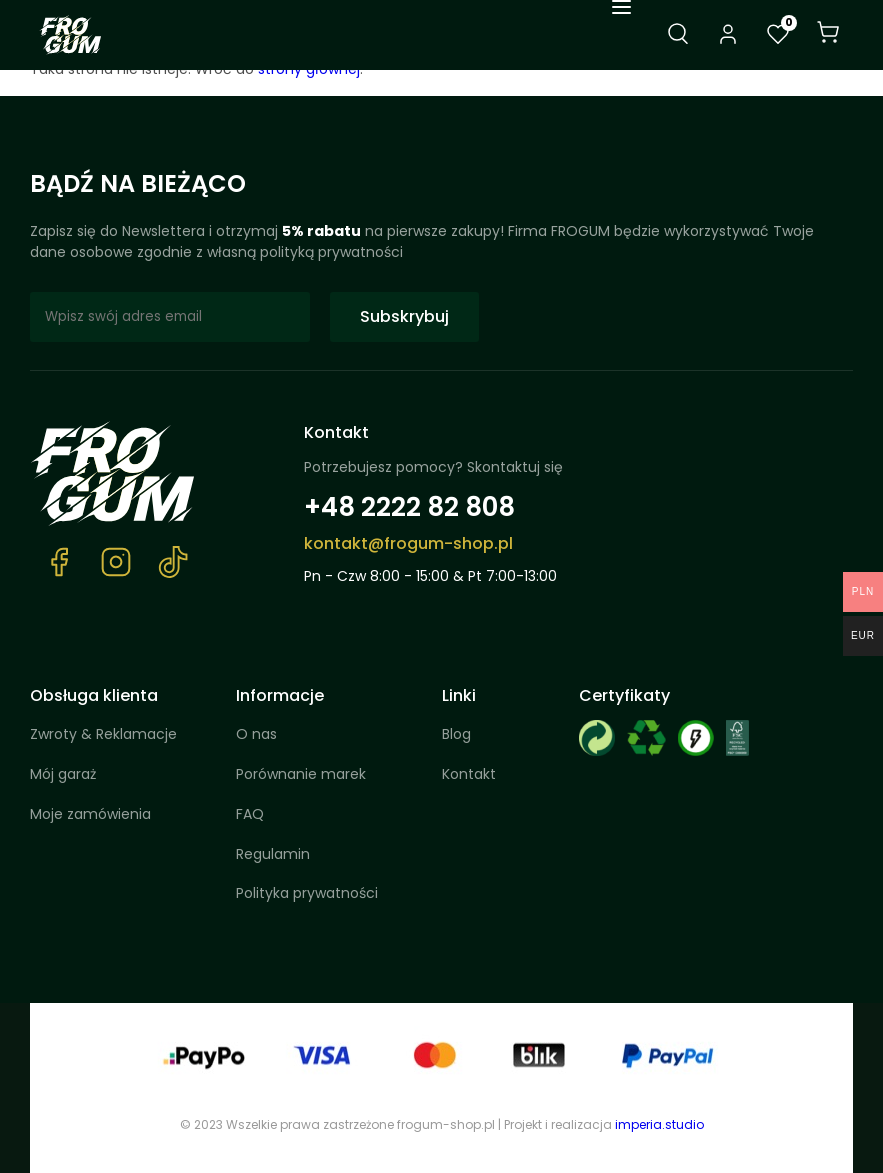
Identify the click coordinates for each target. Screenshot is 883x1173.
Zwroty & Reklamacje (103, 734)
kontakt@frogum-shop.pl (408, 543)
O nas (256, 734)
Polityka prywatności (307, 893)
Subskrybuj (404, 316)
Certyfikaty (624, 695)
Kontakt (336, 432)
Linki (459, 695)
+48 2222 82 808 (409, 507)
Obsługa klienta (94, 695)
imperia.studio (659, 1124)
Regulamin (273, 854)
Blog (456, 734)
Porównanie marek (301, 774)
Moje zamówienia (90, 814)
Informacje (280, 695)
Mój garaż (63, 774)
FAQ (250, 814)
